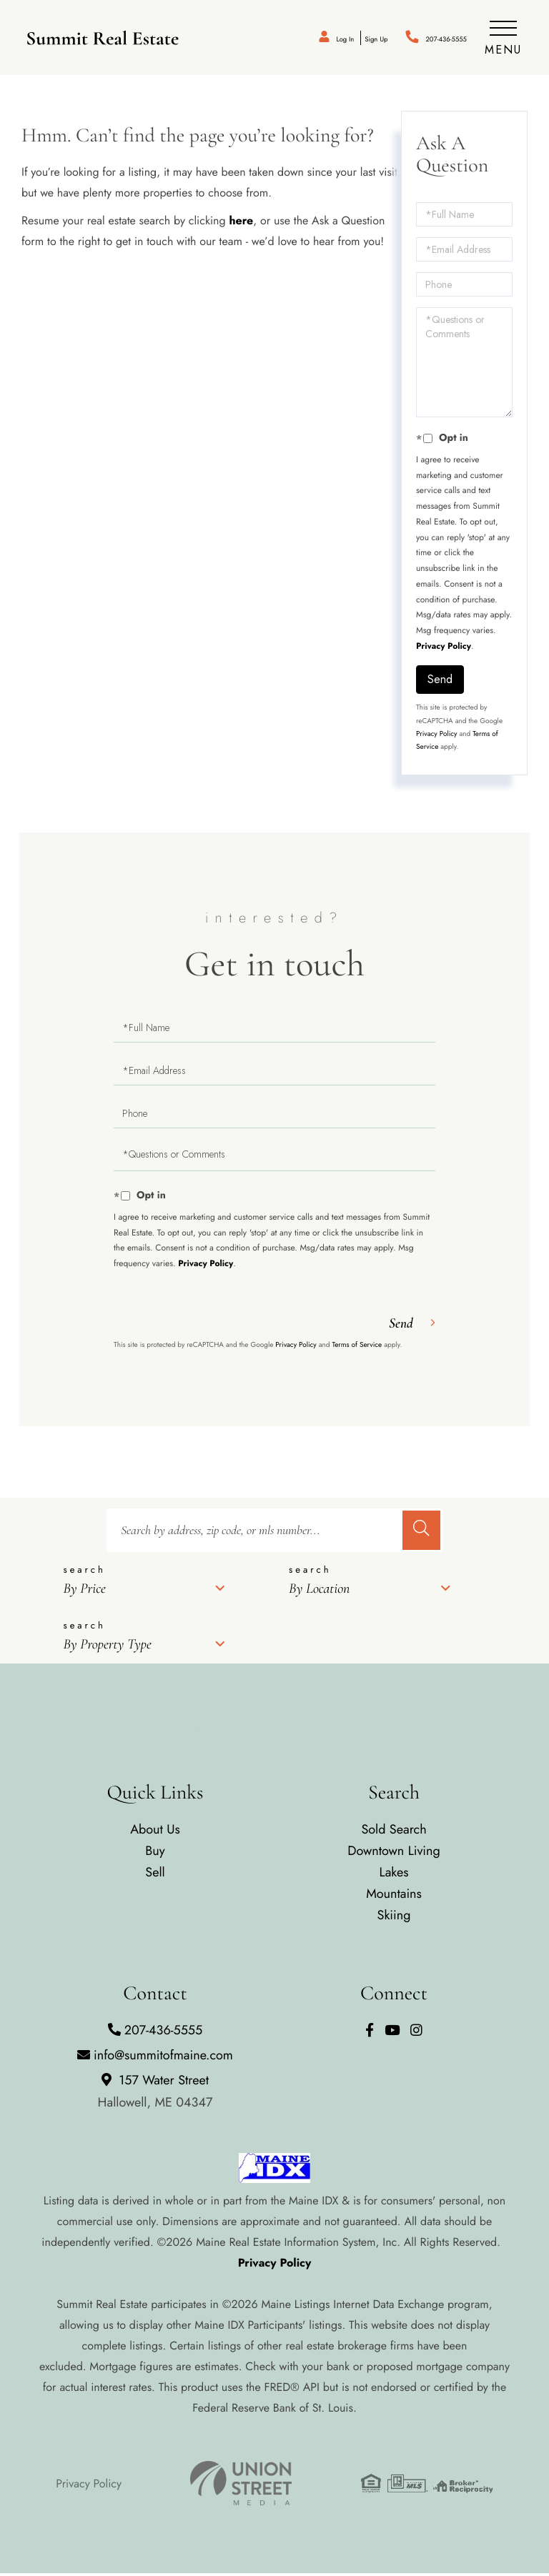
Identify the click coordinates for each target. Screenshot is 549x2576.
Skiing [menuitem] (394, 1918)
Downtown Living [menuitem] (393, 1853)
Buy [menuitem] (154, 1853)
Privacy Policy (443, 648)
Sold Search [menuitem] (393, 1832)
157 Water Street (155, 2093)
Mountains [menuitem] (394, 1896)
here (241, 223)
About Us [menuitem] (155, 1832)
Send (439, 681)
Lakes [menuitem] (394, 1875)
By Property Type (107, 1647)
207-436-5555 (430, 39)
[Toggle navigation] (501, 39)
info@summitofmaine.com (155, 2057)
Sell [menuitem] (154, 1875)
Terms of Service (357, 1347)
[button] (420, 1533)
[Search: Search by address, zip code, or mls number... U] (253, 1533)
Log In (293, 39)
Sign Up (338, 39)
